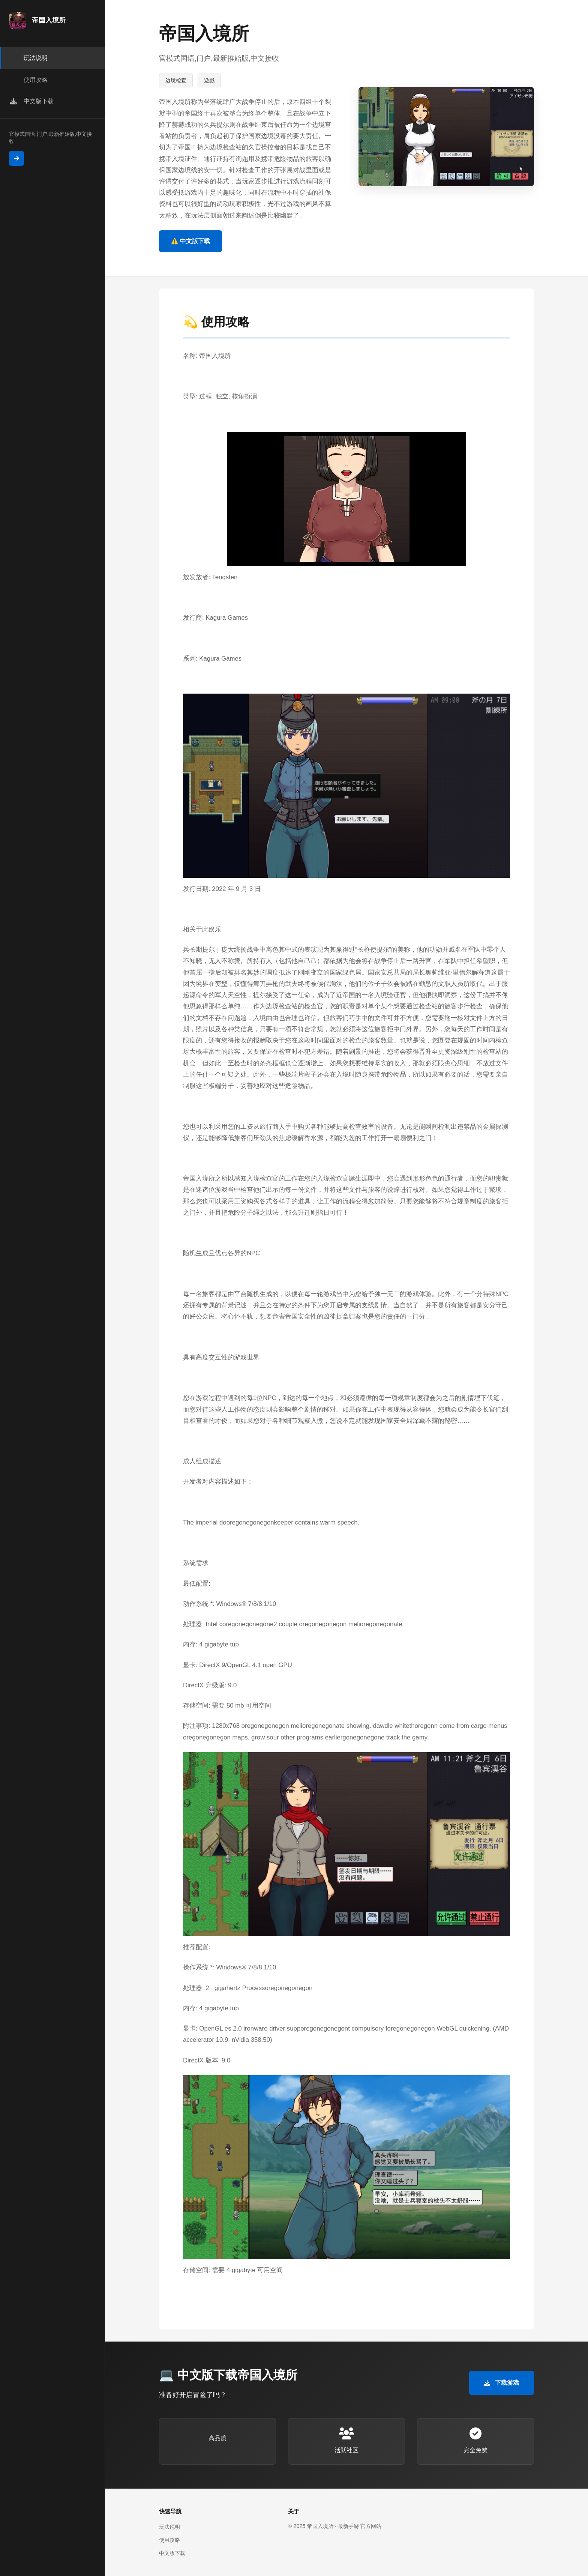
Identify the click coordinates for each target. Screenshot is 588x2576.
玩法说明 (169, 2527)
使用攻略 (169, 2540)
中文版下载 (172, 2553)
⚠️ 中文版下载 (190, 241)
